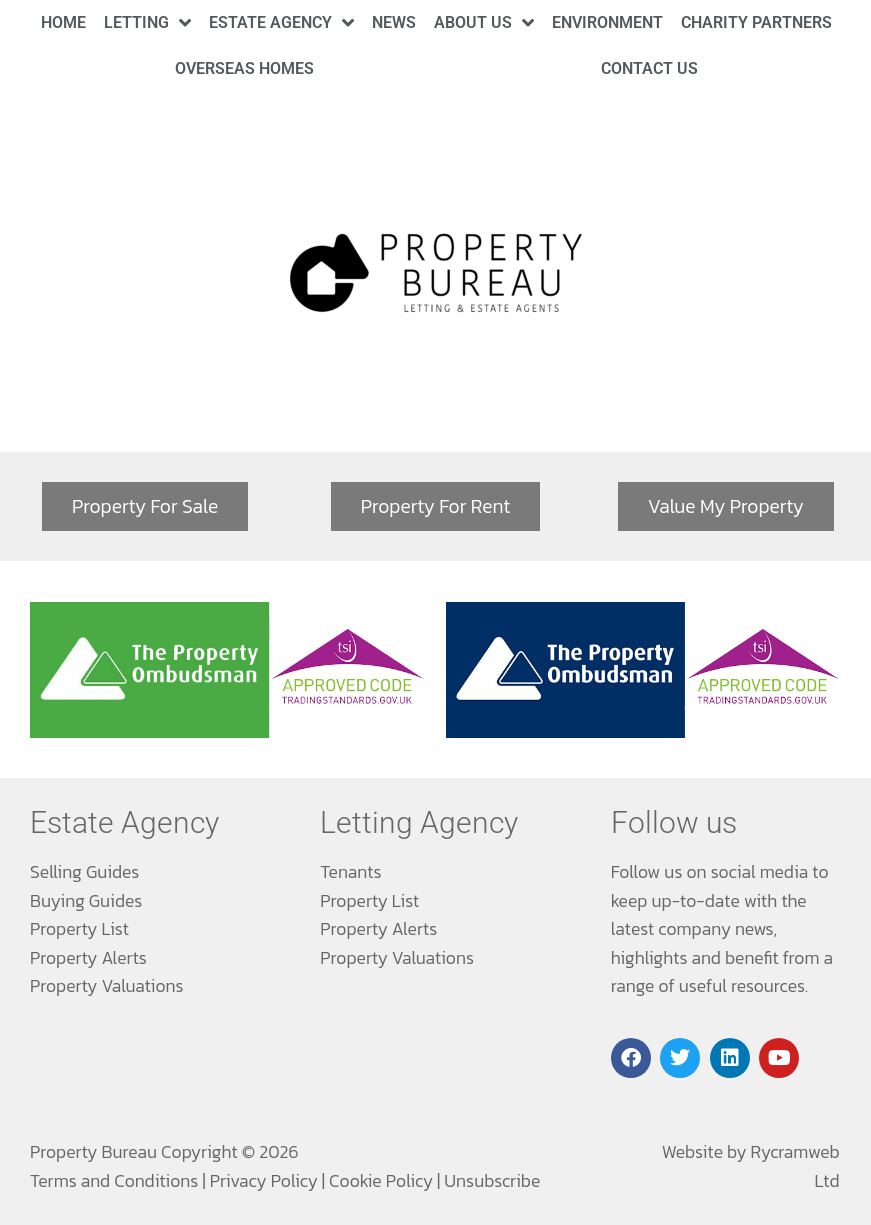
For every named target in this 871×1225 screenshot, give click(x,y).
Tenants (350, 872)
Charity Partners (756, 22)
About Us (484, 22)
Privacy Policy (264, 1181)
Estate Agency (281, 22)
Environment (607, 22)
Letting (147, 22)
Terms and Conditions (114, 1181)
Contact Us (649, 68)
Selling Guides (84, 872)
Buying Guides (86, 901)
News (394, 22)
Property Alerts (88, 958)
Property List (79, 929)
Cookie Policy (381, 1181)
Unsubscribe (492, 1181)
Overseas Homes (244, 68)
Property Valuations (107, 986)
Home (63, 22)
